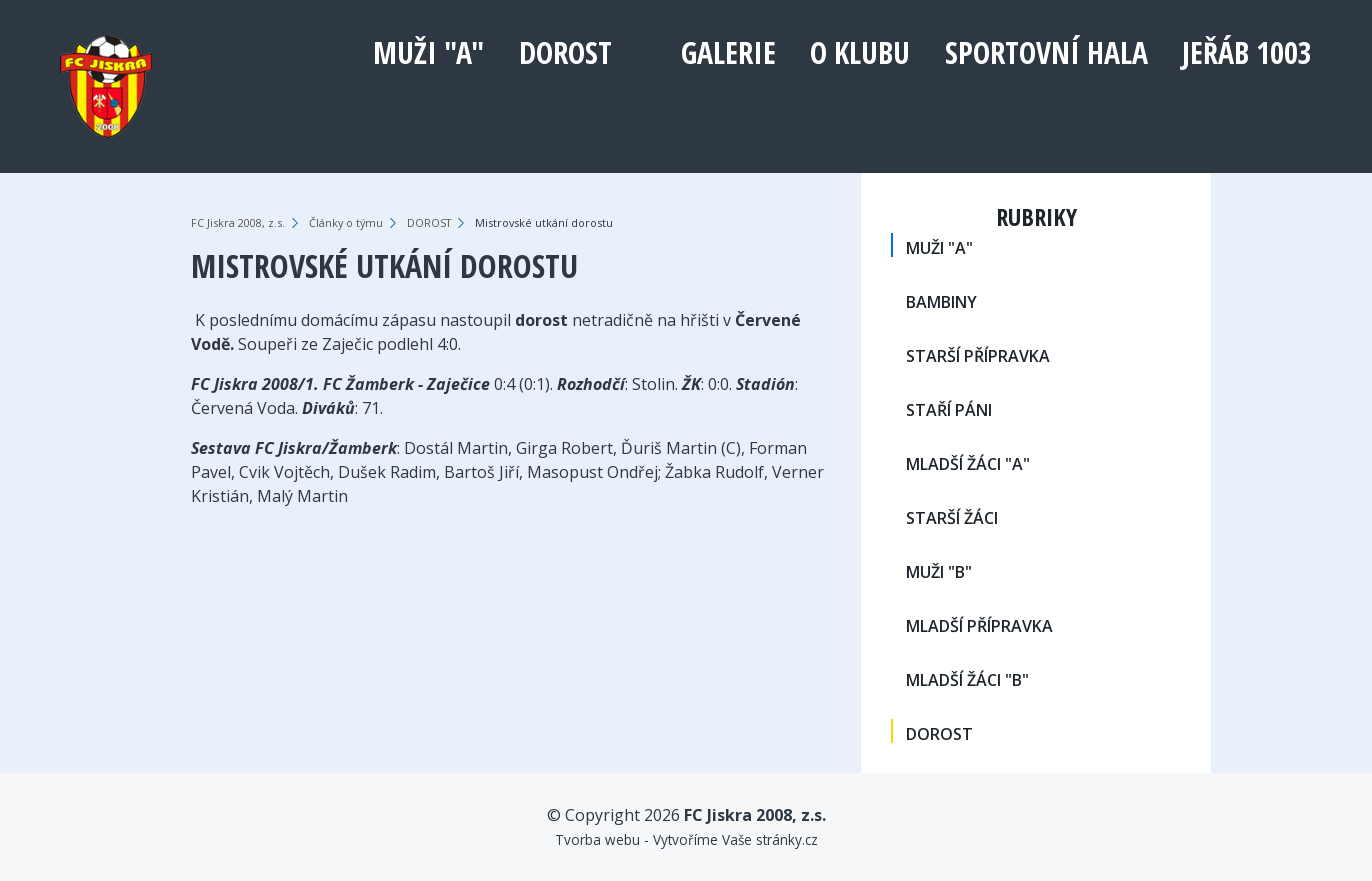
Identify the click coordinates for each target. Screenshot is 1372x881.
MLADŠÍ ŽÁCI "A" (968, 464)
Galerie (728, 52)
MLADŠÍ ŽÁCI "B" (967, 680)
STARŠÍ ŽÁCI (952, 518)
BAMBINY (941, 302)
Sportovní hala (1046, 52)
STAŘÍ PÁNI (949, 410)
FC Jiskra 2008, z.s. (238, 222)
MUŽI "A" (428, 52)
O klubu (860, 52)
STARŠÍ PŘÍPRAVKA (978, 356)
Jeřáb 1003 (1247, 52)
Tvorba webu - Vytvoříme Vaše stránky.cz (686, 839)
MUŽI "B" (939, 572)
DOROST (565, 52)
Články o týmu (346, 222)
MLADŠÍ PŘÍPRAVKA (979, 626)
